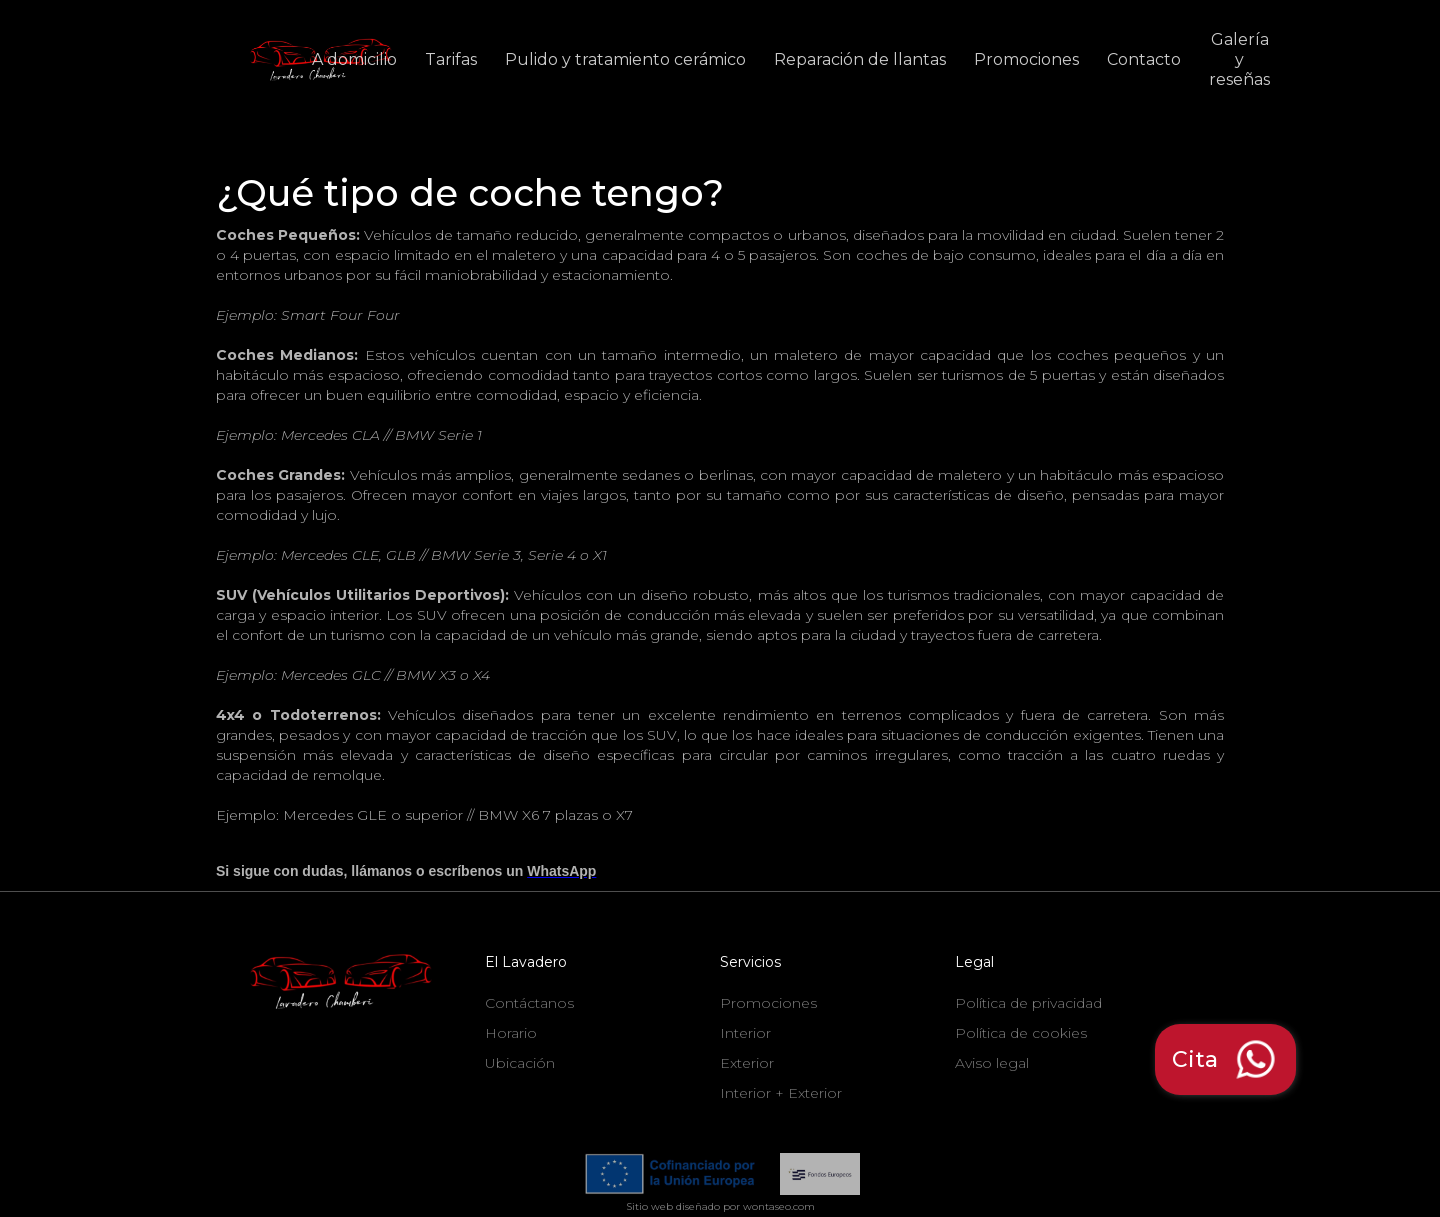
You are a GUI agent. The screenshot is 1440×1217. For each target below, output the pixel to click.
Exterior (747, 1063)
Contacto (1144, 59)
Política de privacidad (1028, 1003)
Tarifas (451, 59)
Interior (745, 1033)
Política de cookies (1021, 1033)
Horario (511, 1033)
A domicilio (354, 59)
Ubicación (520, 1063)
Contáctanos (529, 1003)
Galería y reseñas (1239, 59)
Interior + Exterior (781, 1093)
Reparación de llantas (860, 59)
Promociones (1026, 59)
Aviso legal (992, 1063)
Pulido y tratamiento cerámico (625, 59)
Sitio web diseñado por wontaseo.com (720, 1206)
